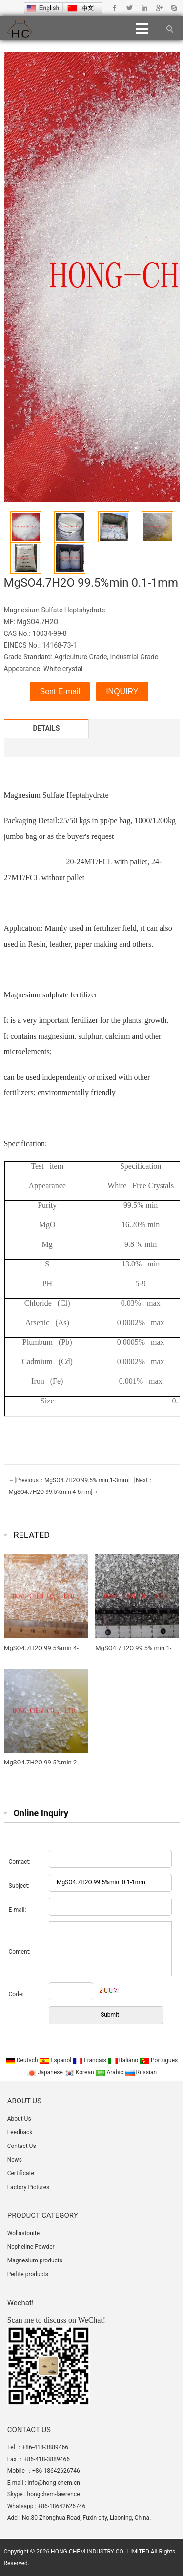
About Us (19, 2118)
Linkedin (144, 8)
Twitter (129, 8)
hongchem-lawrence (53, 2494)
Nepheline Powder (31, 2246)
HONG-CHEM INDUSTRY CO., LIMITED (100, 2551)
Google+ (159, 8)
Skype (173, 8)
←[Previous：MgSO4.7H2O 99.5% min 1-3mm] (69, 1480)
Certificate (20, 2173)
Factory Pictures (28, 2187)
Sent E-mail (60, 691)
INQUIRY (122, 691)
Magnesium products (34, 2260)
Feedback (20, 2132)
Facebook (115, 8)
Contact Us (21, 2146)
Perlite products (27, 2274)
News (14, 2159)
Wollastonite (23, 2233)
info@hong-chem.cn (54, 2482)
